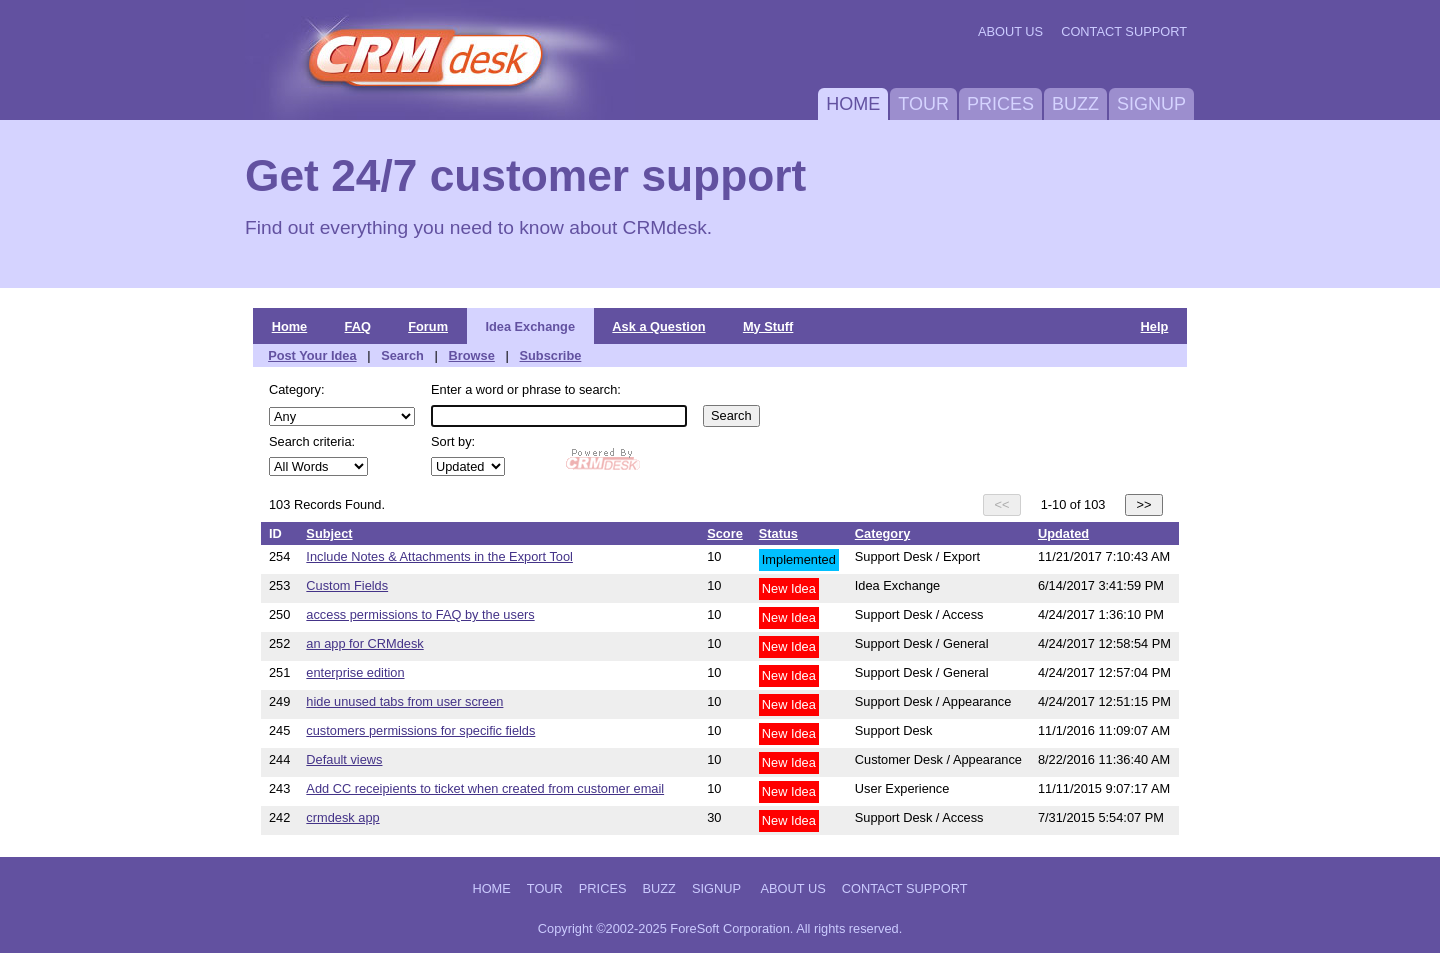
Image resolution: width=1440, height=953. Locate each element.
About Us (1010, 31)
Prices (1000, 104)
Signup (1151, 104)
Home (853, 104)
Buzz (1075, 104)
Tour (923, 104)
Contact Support (1124, 31)
